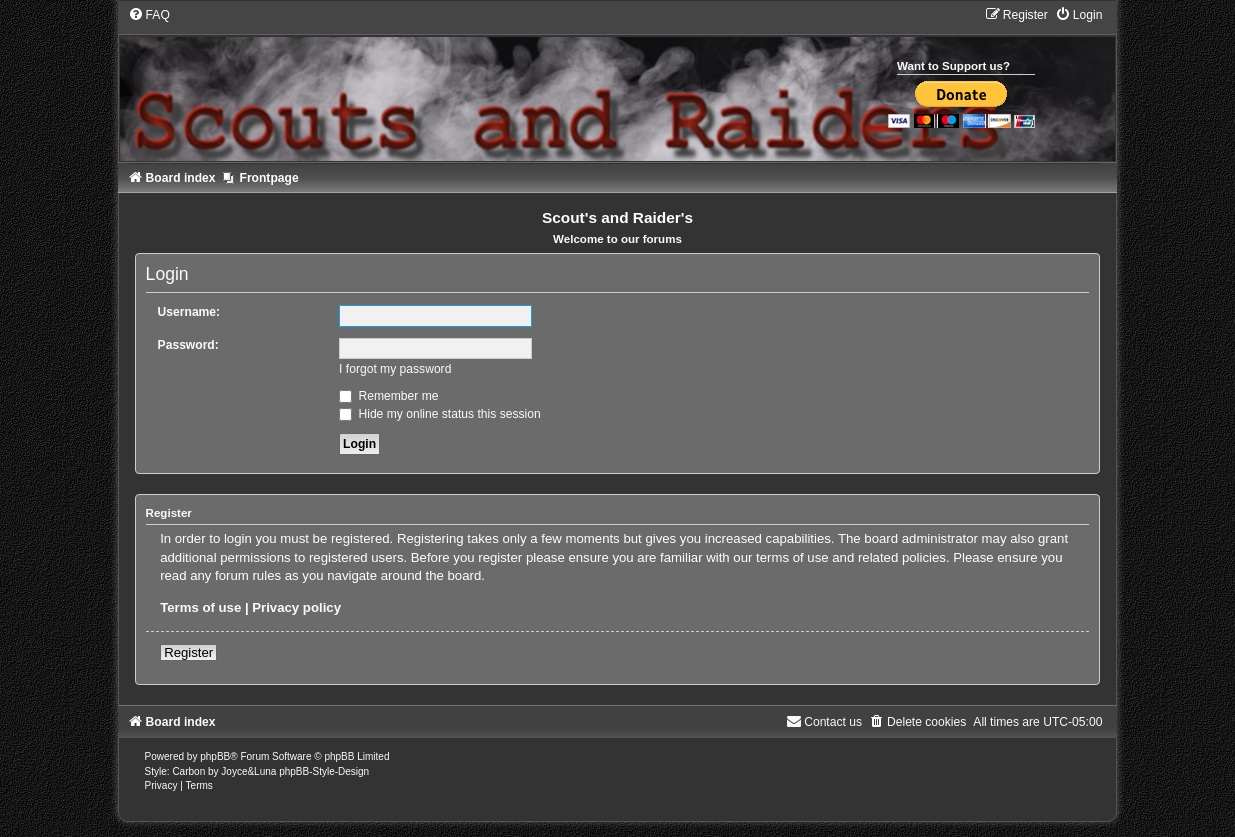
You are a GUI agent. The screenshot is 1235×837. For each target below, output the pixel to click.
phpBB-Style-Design (324, 771)
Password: (188, 345)
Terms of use (200, 607)
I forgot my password (395, 369)
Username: (189, 312)
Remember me (388, 396)
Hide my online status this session (440, 414)
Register (188, 652)
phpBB (215, 756)
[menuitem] (149, 15)
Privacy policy (296, 607)
